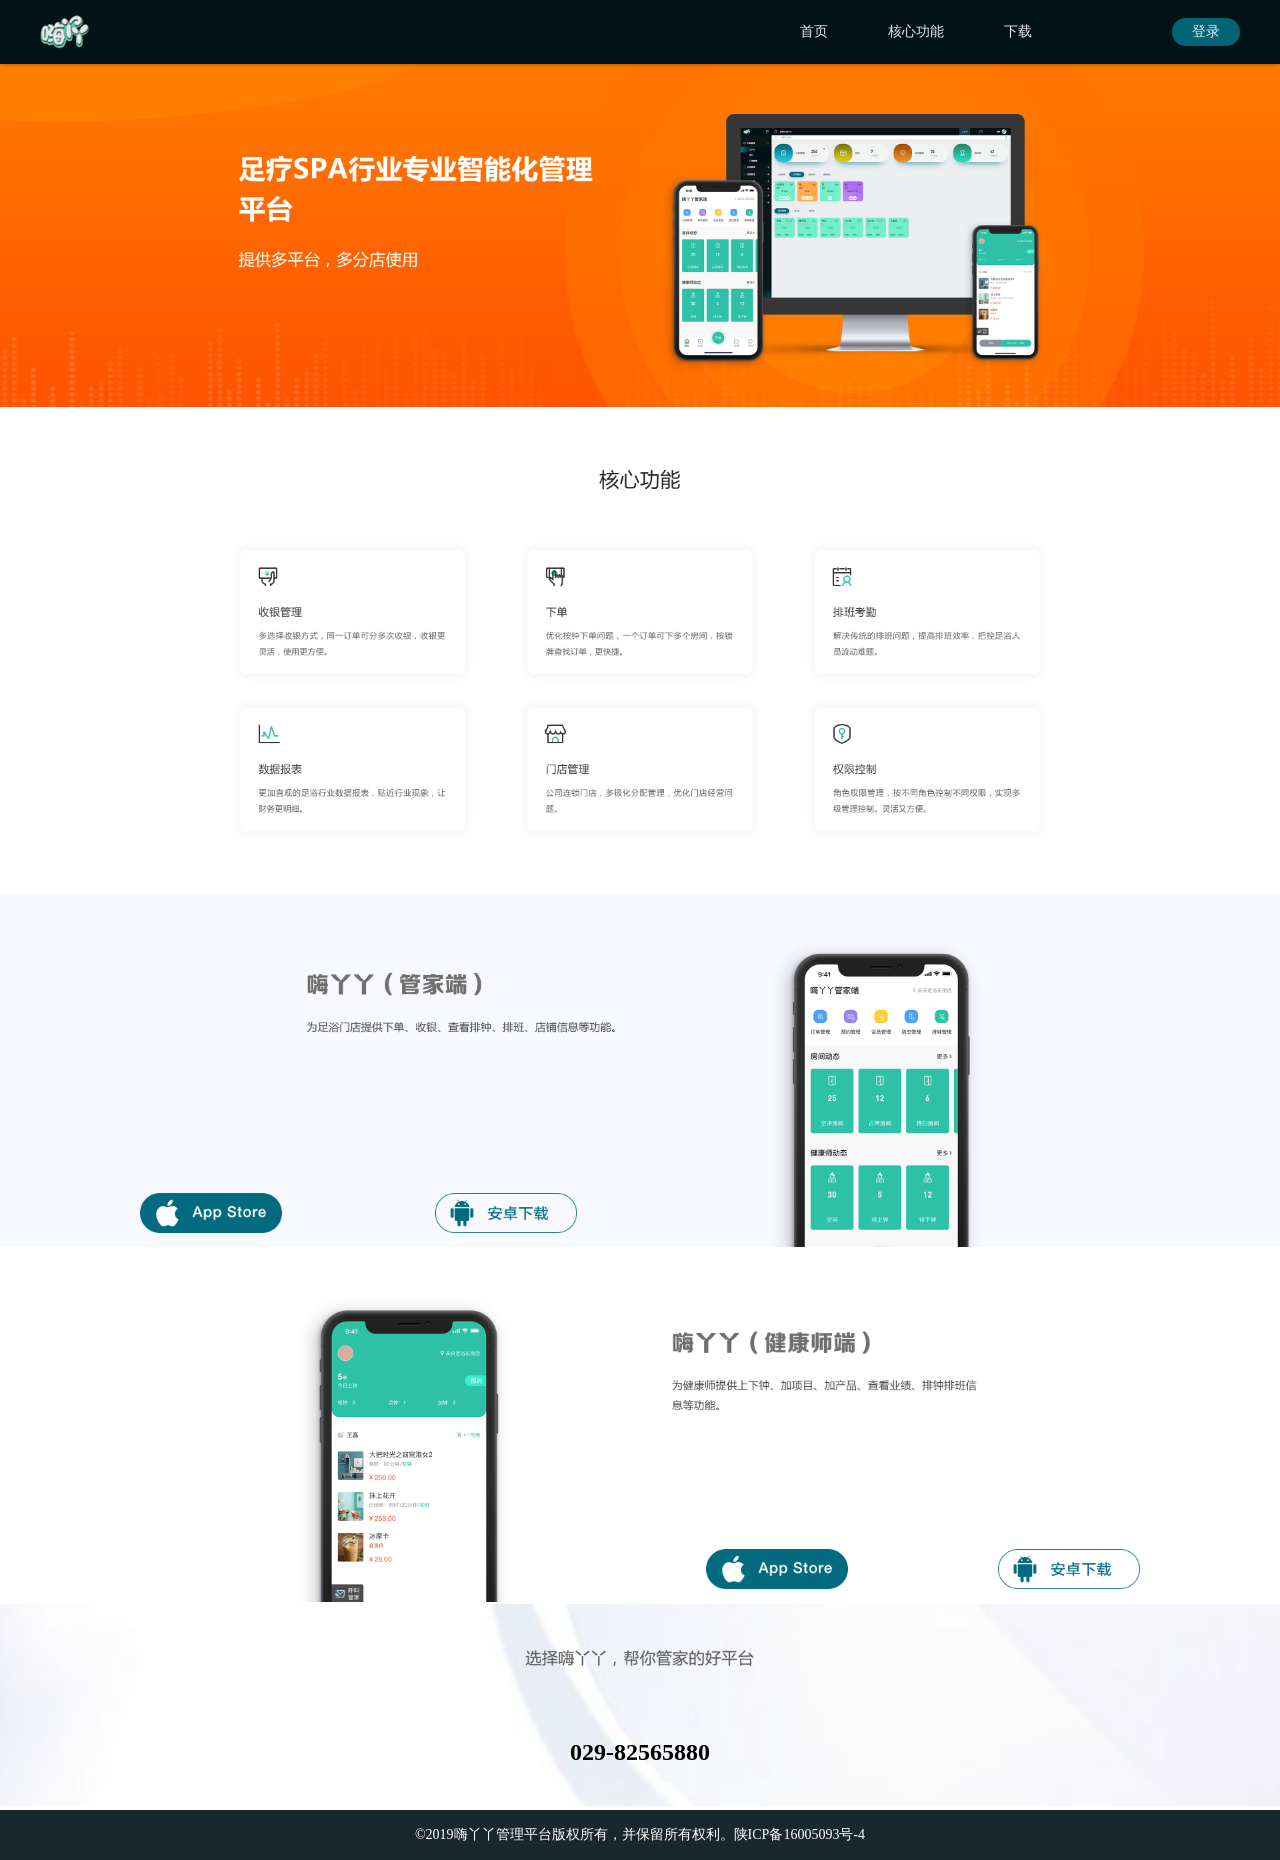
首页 (814, 31)
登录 (1206, 31)
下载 (1018, 31)
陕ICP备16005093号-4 (799, 1834)
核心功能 (916, 31)
